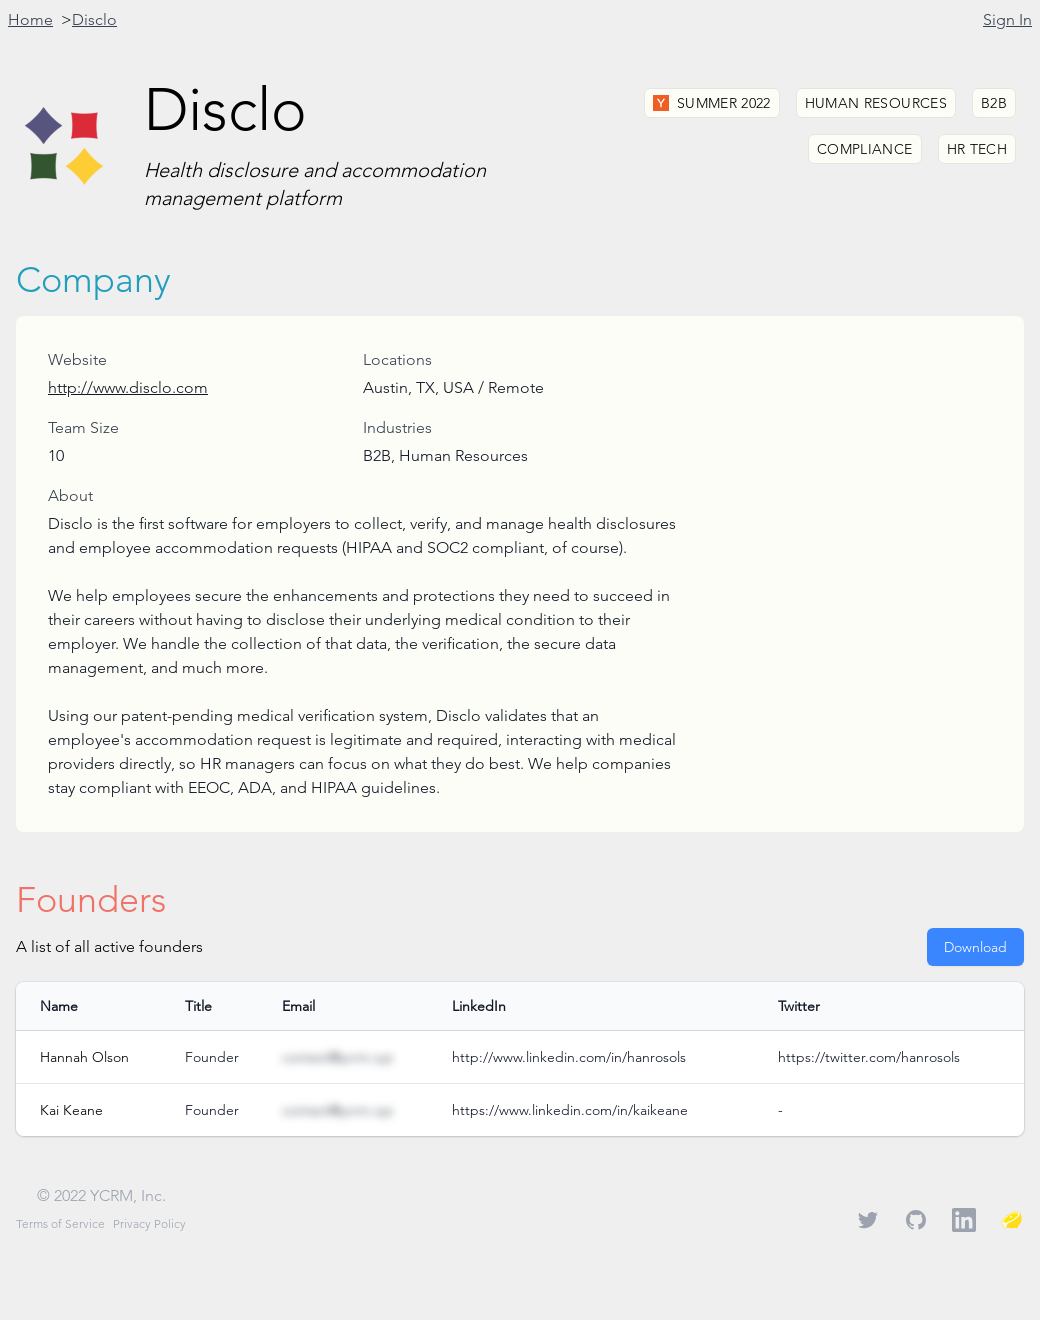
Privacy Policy (149, 1223)
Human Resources (876, 103)
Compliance (865, 149)
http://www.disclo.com (128, 387)
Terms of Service (60, 1223)
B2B (994, 103)
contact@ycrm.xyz (337, 1057)
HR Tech (977, 149)
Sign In (1007, 19)
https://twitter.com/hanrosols (869, 1057)
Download (975, 947)
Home (30, 19)
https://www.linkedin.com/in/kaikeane (570, 1110)
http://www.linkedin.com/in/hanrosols (569, 1057)
